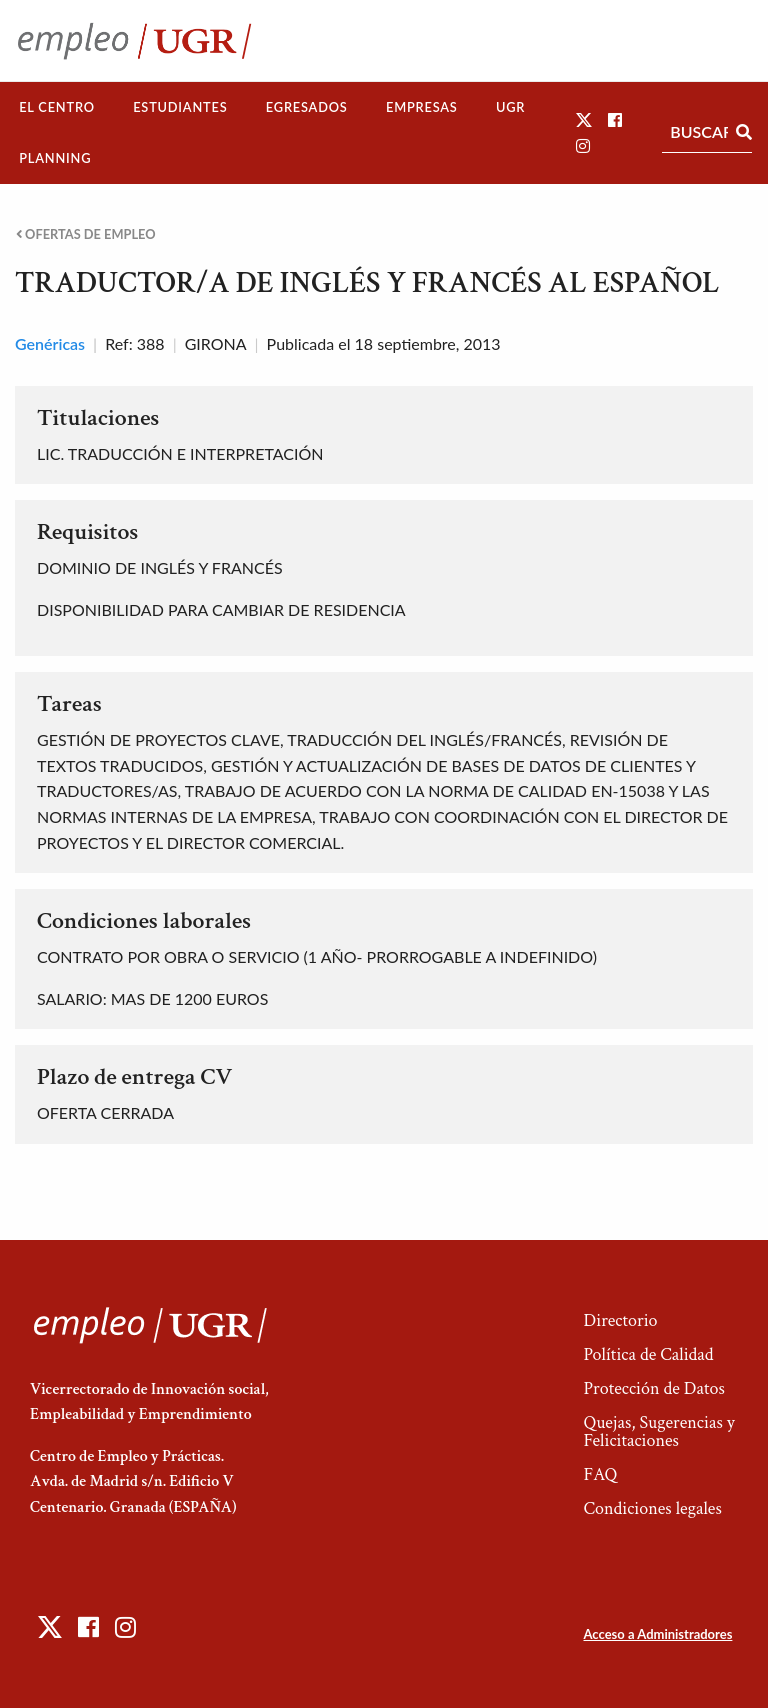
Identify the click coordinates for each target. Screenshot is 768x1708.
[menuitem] (57, 107)
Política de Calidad (648, 1354)
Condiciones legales (652, 1508)
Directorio (620, 1320)
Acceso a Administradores (657, 1634)
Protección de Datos (653, 1388)
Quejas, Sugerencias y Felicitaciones (658, 1431)
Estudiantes (180, 107)
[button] (584, 119)
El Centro (57, 107)
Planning (55, 158)
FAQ (600, 1474)
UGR (510, 107)
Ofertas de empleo (86, 234)
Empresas (422, 107)
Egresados (307, 107)
